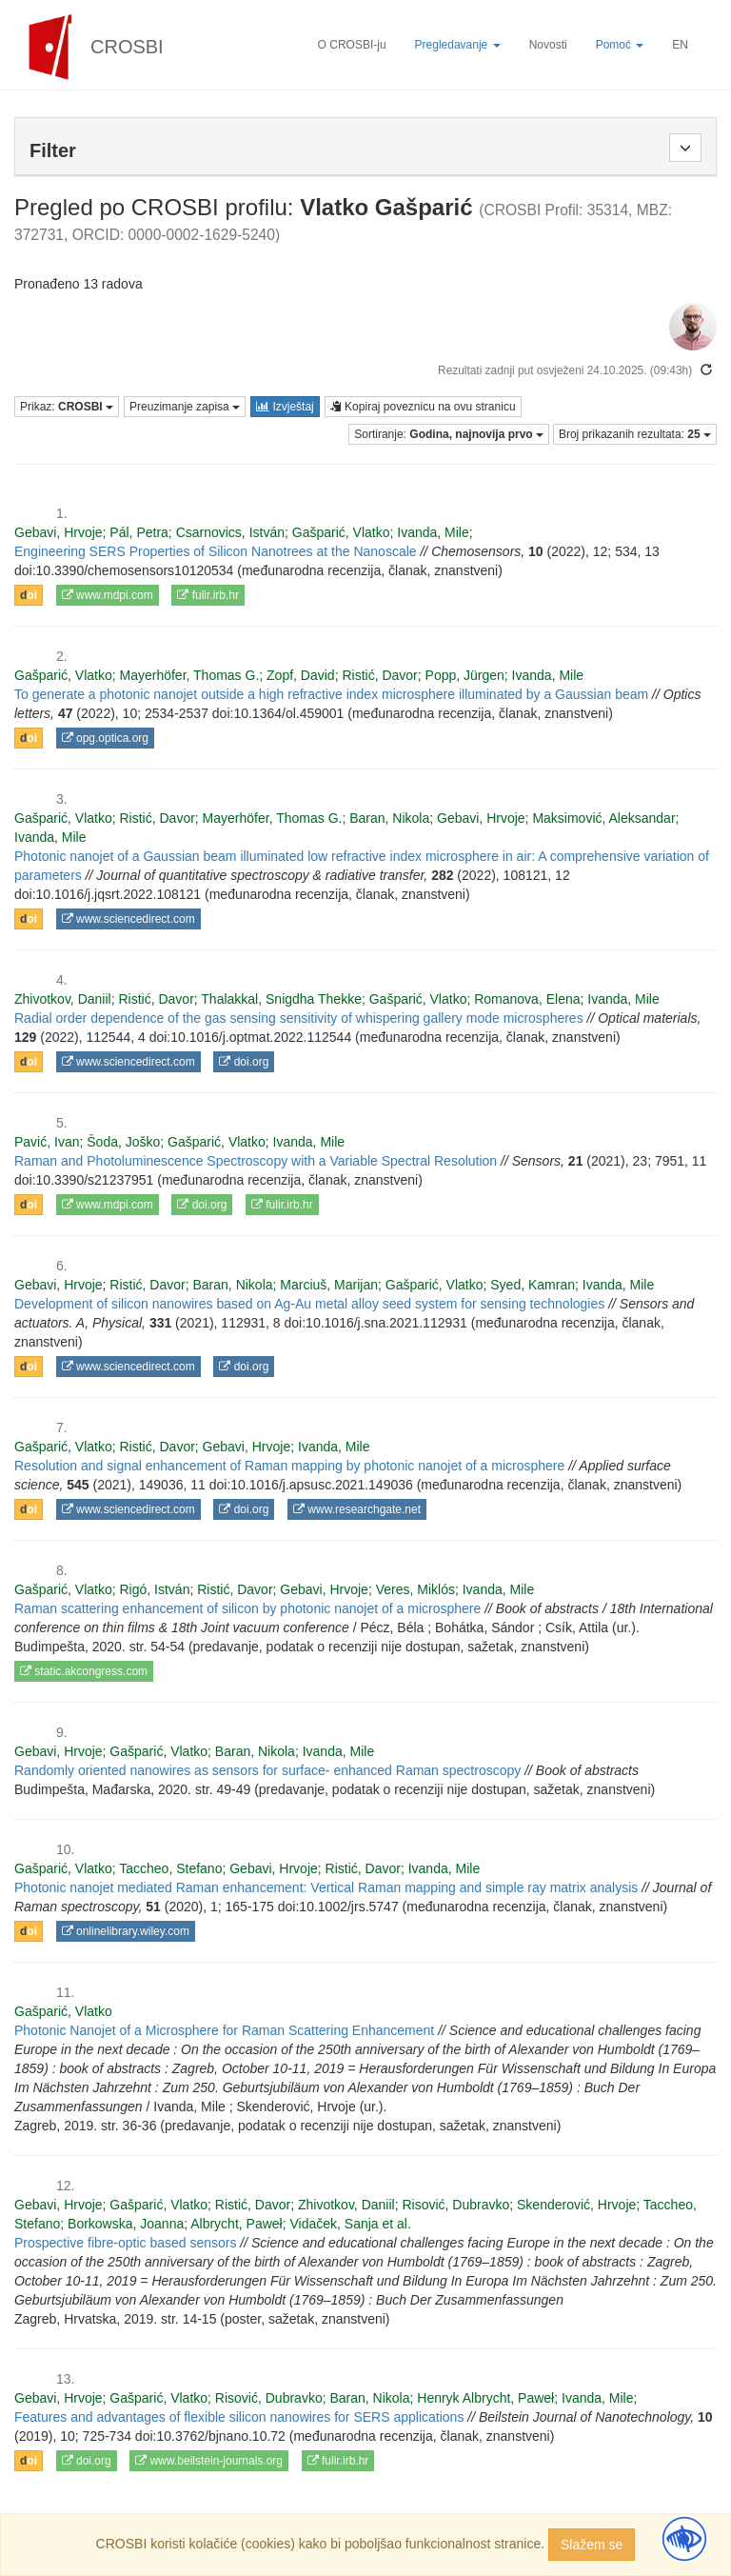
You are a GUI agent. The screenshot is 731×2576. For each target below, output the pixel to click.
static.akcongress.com (84, 1671)
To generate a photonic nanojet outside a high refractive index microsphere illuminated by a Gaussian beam (331, 694)
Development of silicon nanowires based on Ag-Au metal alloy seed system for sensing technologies (309, 1303)
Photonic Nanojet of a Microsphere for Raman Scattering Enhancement (224, 2030)
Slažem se (591, 2544)
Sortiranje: (448, 434)
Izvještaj (285, 406)
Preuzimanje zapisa (184, 406)
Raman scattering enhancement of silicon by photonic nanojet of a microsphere (247, 1608)
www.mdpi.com (107, 595)
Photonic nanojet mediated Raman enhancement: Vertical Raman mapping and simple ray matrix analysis (326, 1887)
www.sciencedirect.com (128, 919)
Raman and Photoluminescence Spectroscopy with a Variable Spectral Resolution (255, 1160)
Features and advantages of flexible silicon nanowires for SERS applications (239, 2417)
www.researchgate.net (357, 1509)
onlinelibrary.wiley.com (125, 1931)
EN (680, 44)
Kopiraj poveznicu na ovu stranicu (423, 406)
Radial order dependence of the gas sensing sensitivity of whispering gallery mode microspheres (298, 1018)
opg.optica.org (105, 738)
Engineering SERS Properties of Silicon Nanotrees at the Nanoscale (215, 551)
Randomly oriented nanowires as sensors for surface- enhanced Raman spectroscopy (267, 1770)
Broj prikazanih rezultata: (635, 434)
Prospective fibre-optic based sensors (125, 2242)
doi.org (243, 1061)
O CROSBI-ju (352, 44)
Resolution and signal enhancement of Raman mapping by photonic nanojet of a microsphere (289, 1465)
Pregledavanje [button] (458, 44)
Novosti (548, 44)
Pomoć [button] (620, 44)
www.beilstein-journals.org (209, 2460)
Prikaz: (66, 406)
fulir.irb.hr (208, 595)
